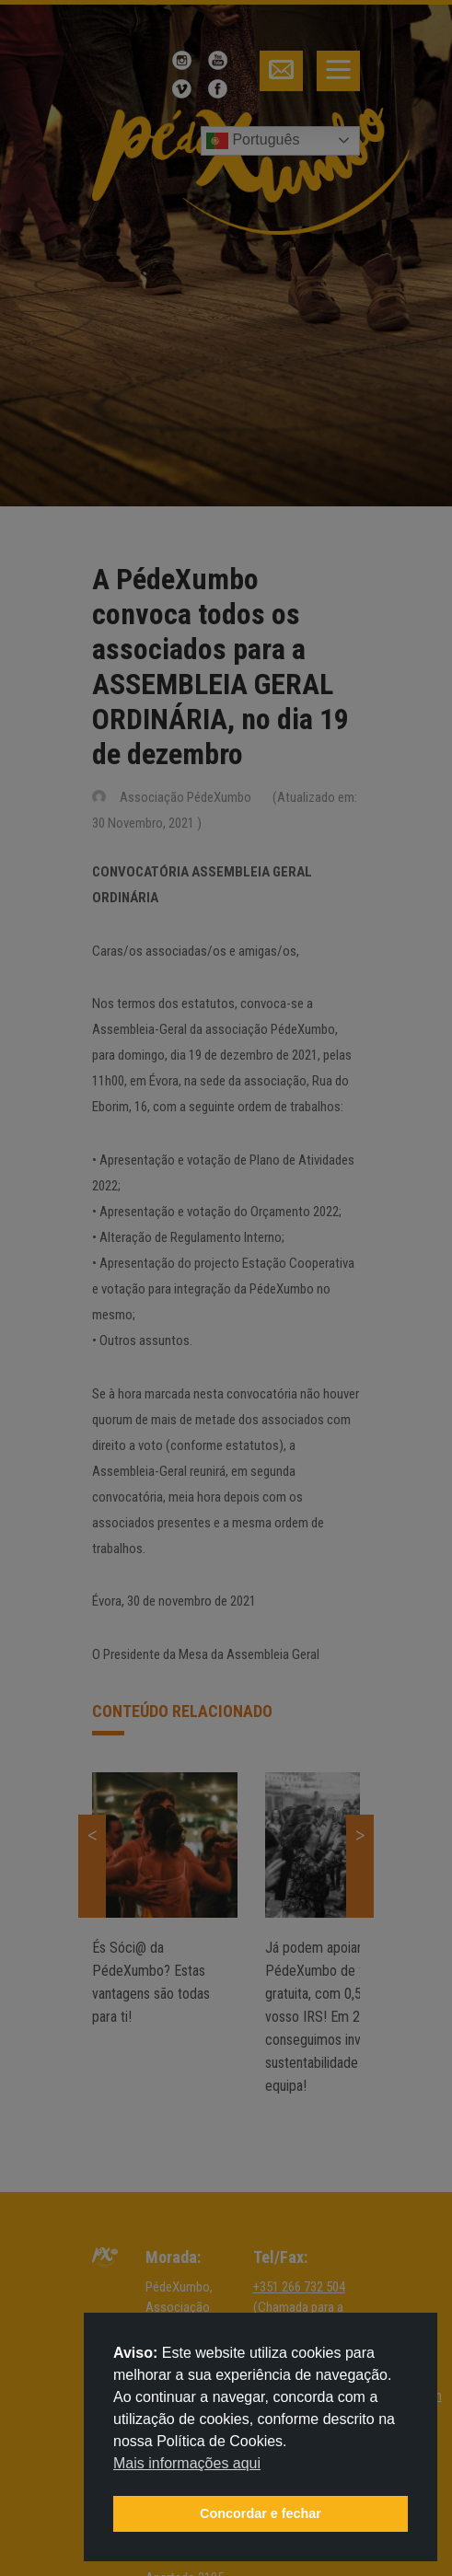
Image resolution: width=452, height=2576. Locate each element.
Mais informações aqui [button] (187, 2463)
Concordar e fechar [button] (260, 2513)
